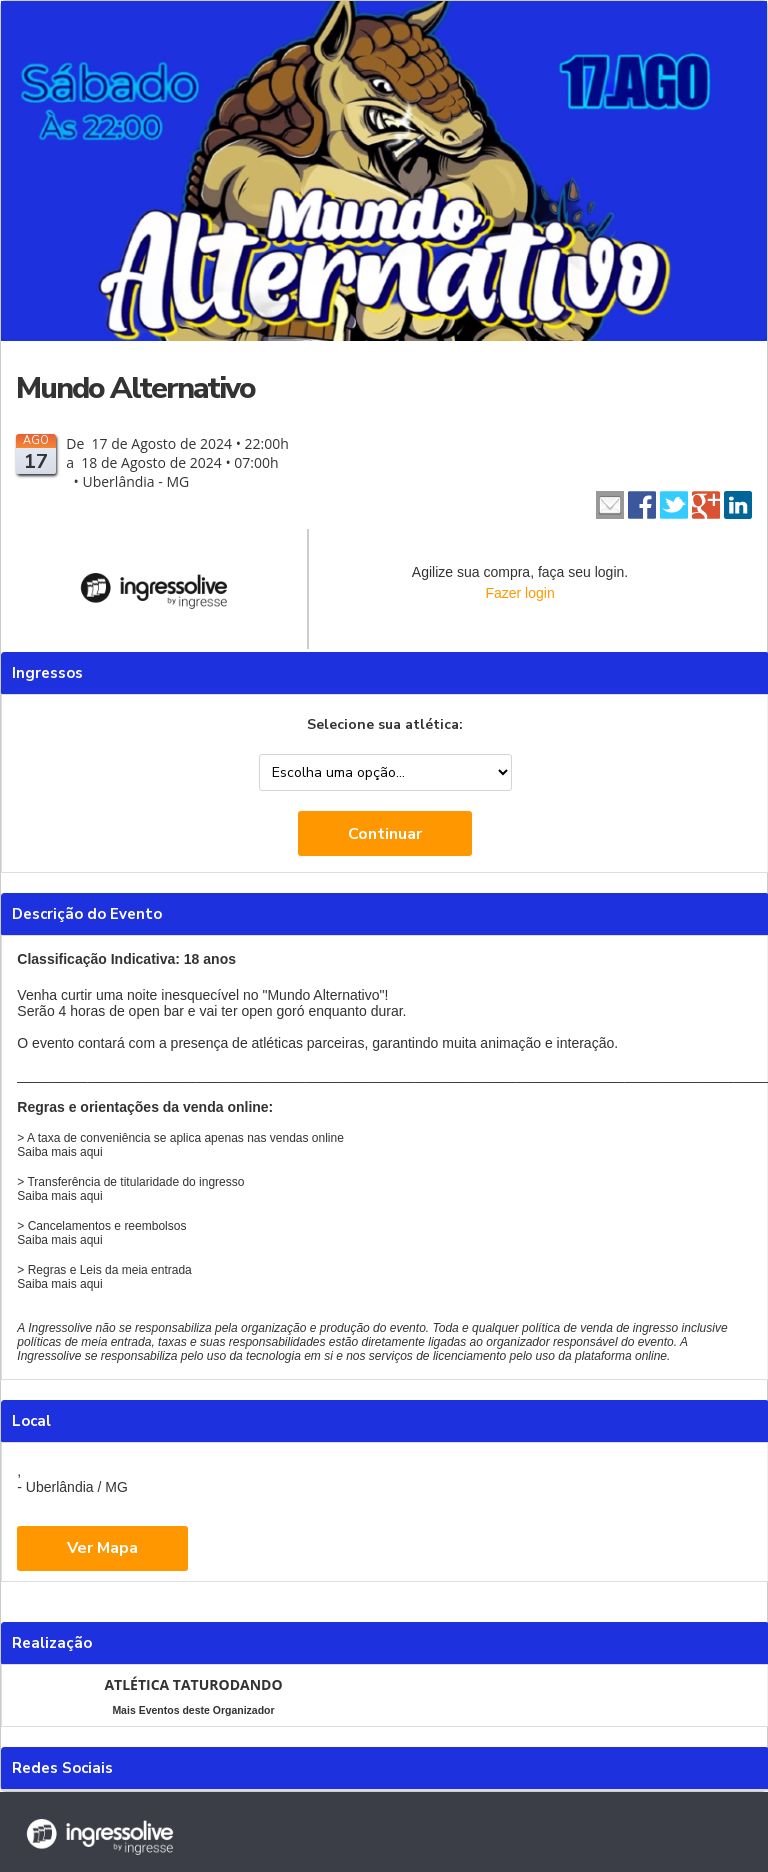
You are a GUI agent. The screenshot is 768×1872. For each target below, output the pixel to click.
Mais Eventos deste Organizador (193, 1710)
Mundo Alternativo (135, 388)
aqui (91, 1152)
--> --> (385, 772)
